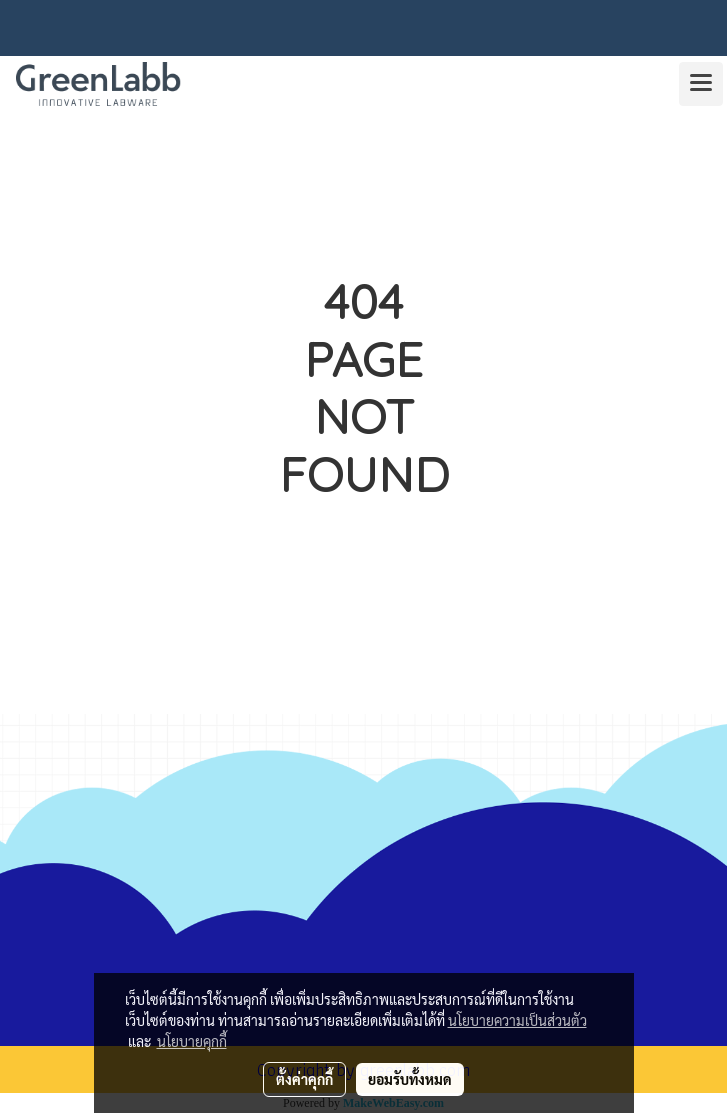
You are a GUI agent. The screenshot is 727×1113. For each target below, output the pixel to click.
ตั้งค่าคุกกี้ (304, 1079)
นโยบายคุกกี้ (192, 1041)
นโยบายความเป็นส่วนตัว (517, 1020)
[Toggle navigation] (701, 84)
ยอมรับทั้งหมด (410, 1079)
